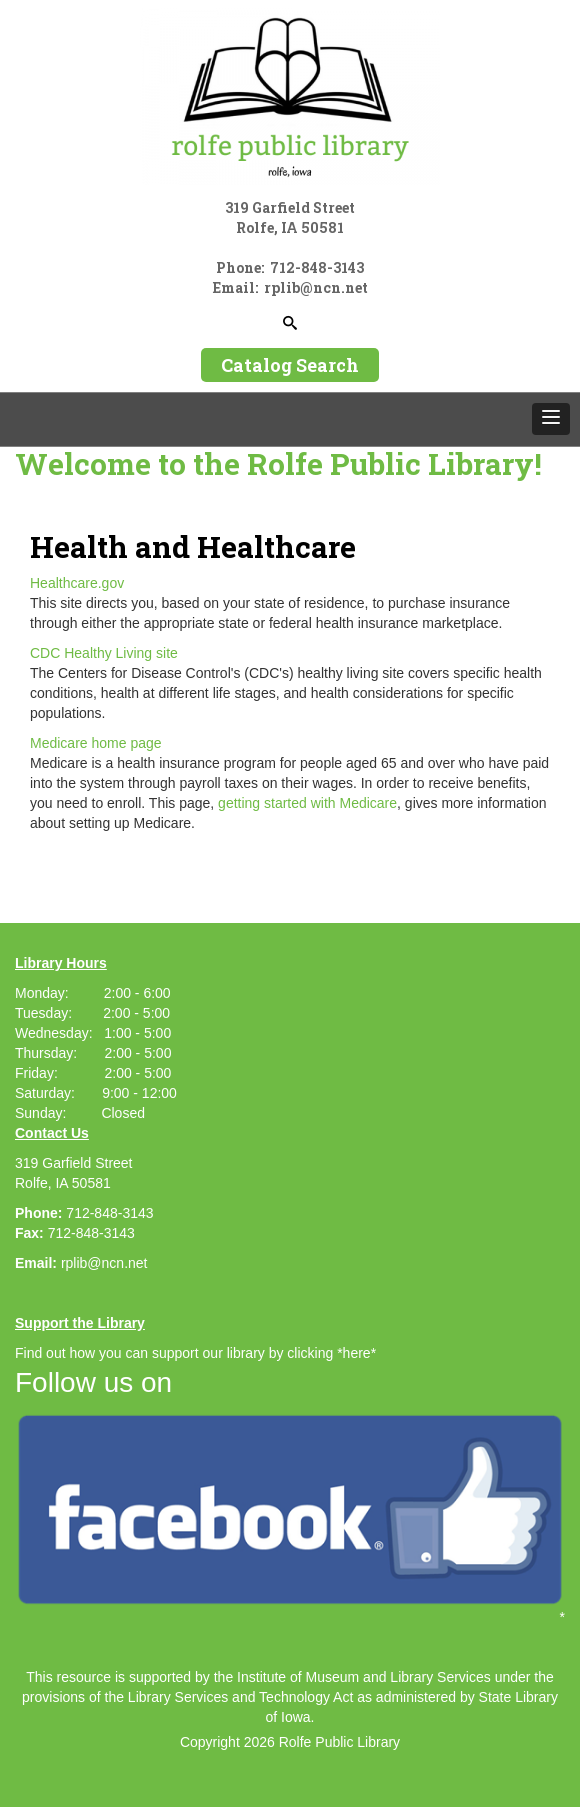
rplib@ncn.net (104, 1263)
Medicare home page (96, 743)
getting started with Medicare (307, 803)
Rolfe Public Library (339, 1742)
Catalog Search (290, 365)
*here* (356, 1353)
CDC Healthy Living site (104, 653)
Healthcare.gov (77, 583)
